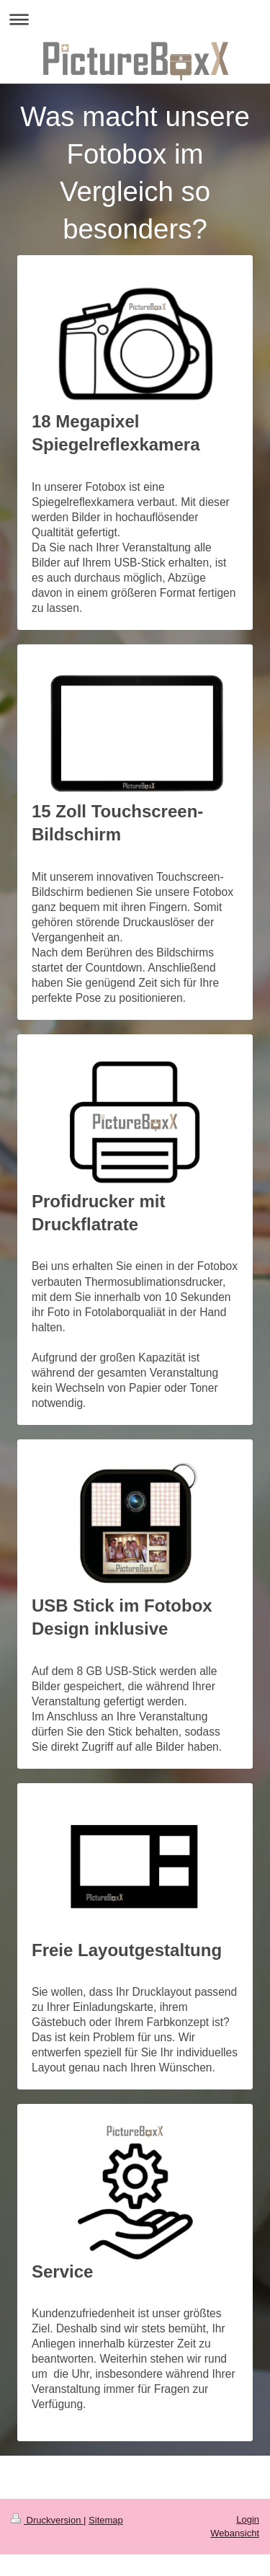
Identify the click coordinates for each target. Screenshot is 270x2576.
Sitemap (106, 2520)
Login (247, 2519)
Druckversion (47, 2520)
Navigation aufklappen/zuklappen (135, 19)
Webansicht (234, 2533)
